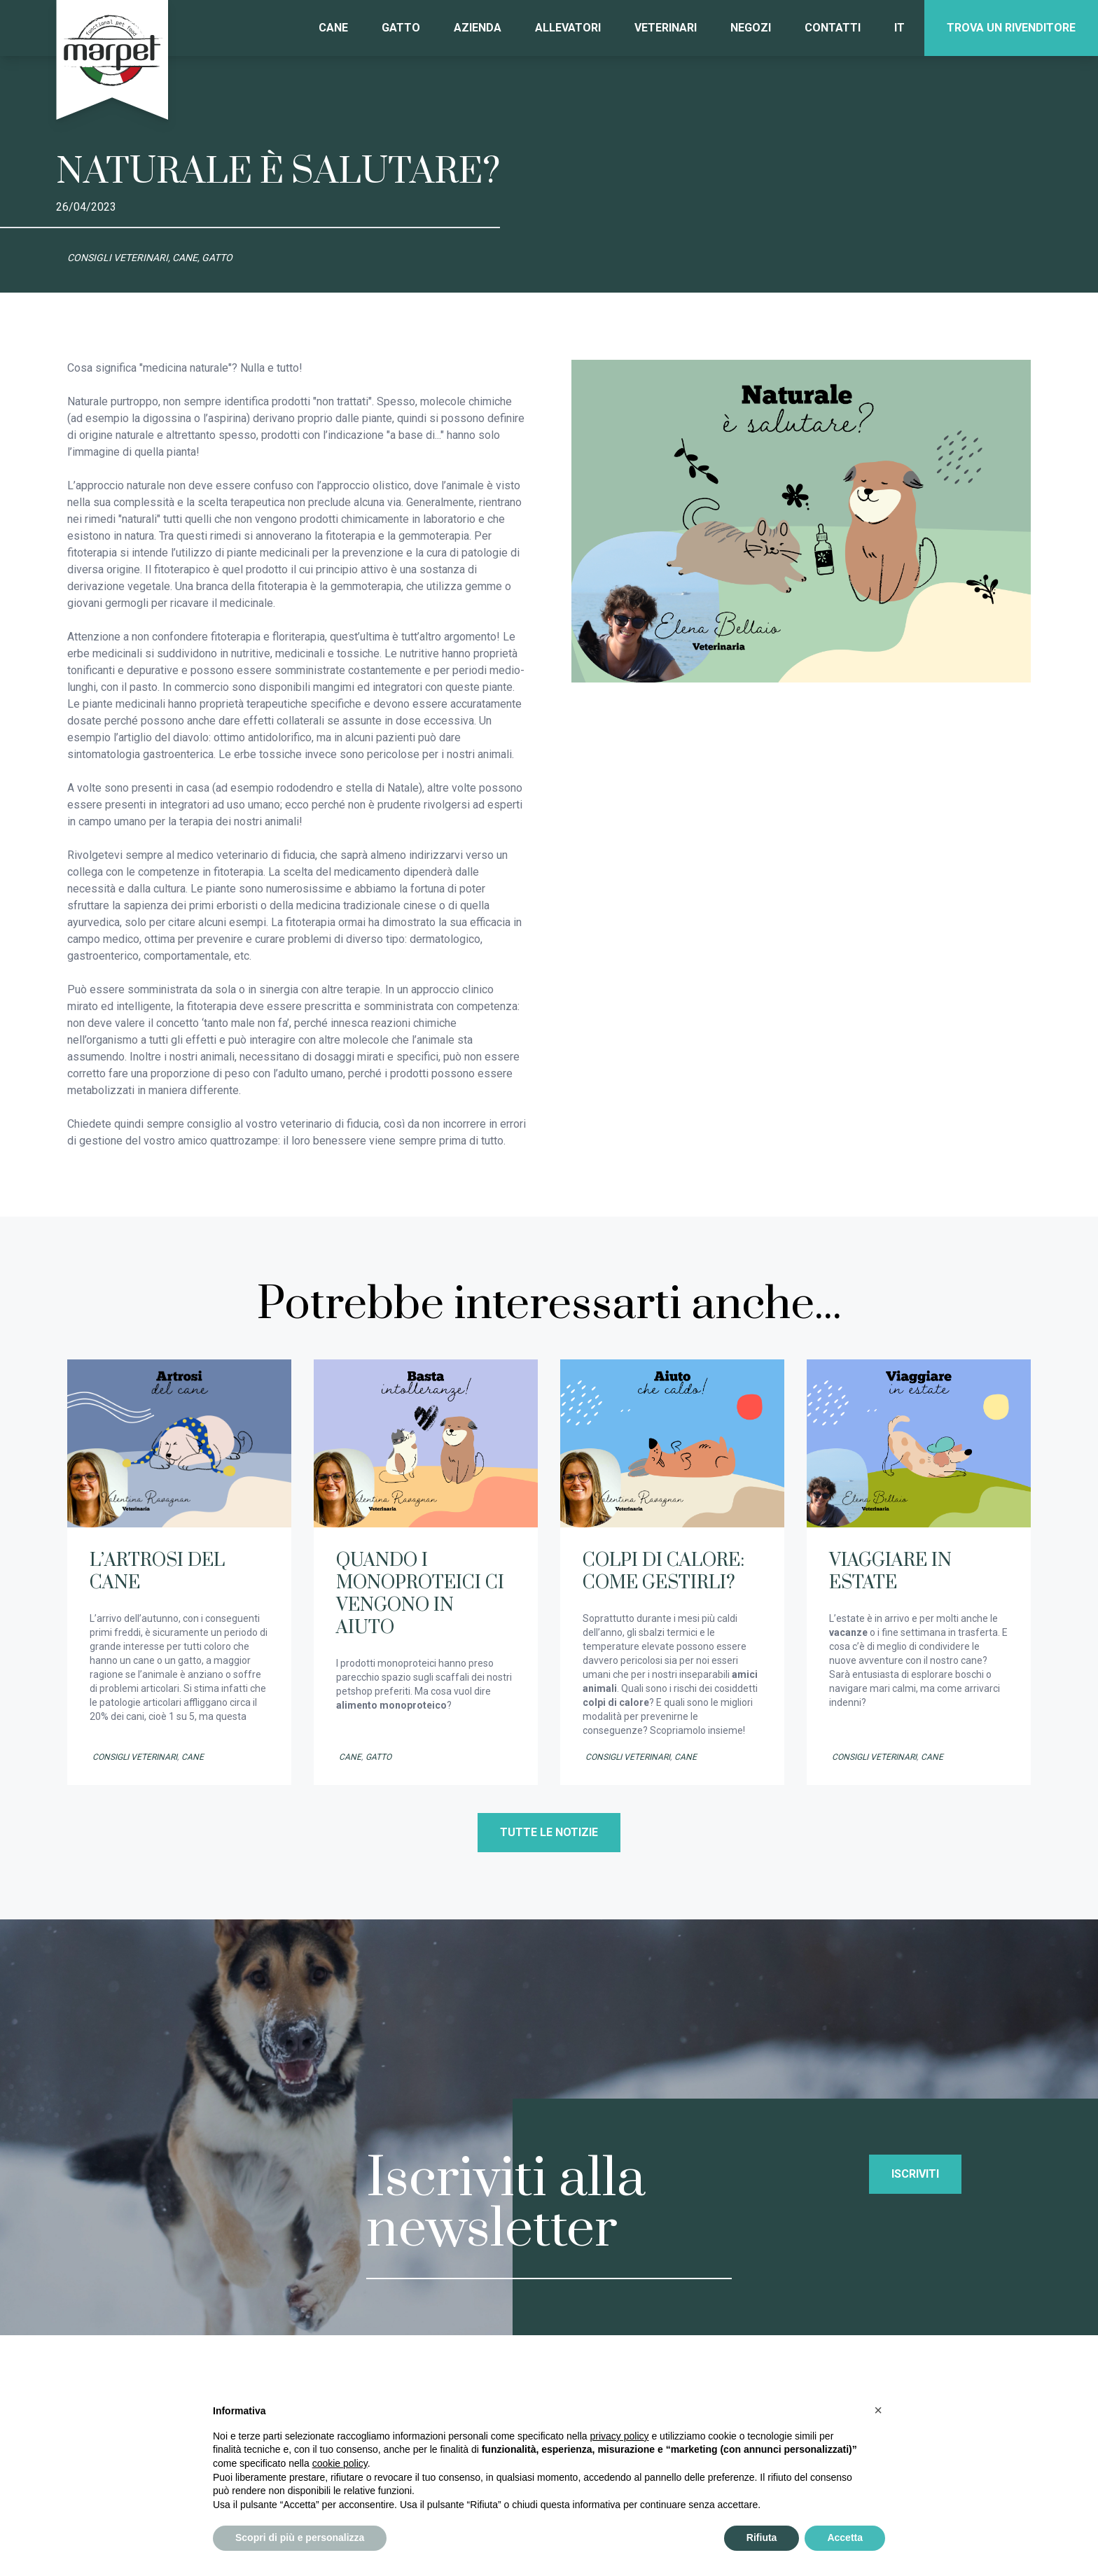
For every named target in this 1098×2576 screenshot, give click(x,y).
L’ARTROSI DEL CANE (157, 1572)
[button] (878, 2410)
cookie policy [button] (340, 2463)
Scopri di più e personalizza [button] (299, 2537)
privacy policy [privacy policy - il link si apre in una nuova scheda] (619, 2436)
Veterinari (665, 27)
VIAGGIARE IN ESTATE (890, 1572)
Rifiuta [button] (761, 2537)
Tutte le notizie (549, 1832)
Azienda (477, 27)
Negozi (750, 27)
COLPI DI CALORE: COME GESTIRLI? (663, 1572)
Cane (333, 27)
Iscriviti (915, 2173)
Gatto (401, 27)
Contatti (833, 27)
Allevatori (568, 27)
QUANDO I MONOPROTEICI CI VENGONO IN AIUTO (420, 1594)
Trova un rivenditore (1011, 27)
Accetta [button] (845, 2537)
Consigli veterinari (134, 1757)
